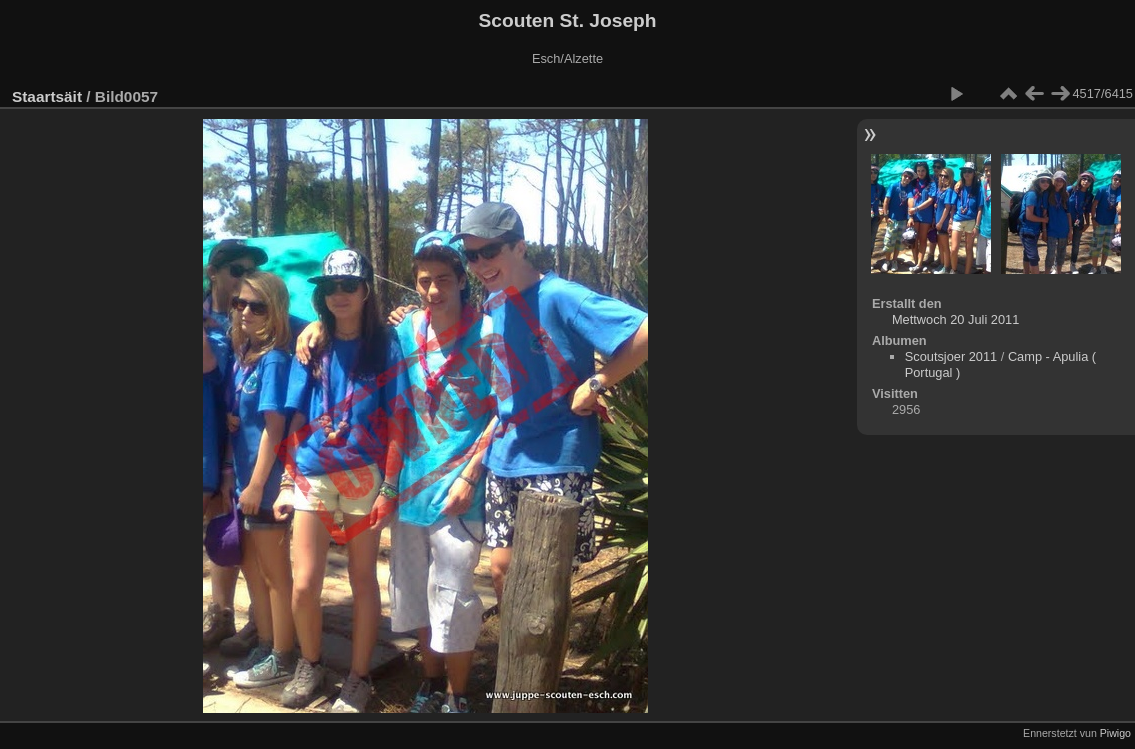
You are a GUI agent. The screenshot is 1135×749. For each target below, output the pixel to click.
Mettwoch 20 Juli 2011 (955, 319)
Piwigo (1115, 733)
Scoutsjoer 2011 (951, 356)
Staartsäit (47, 96)
